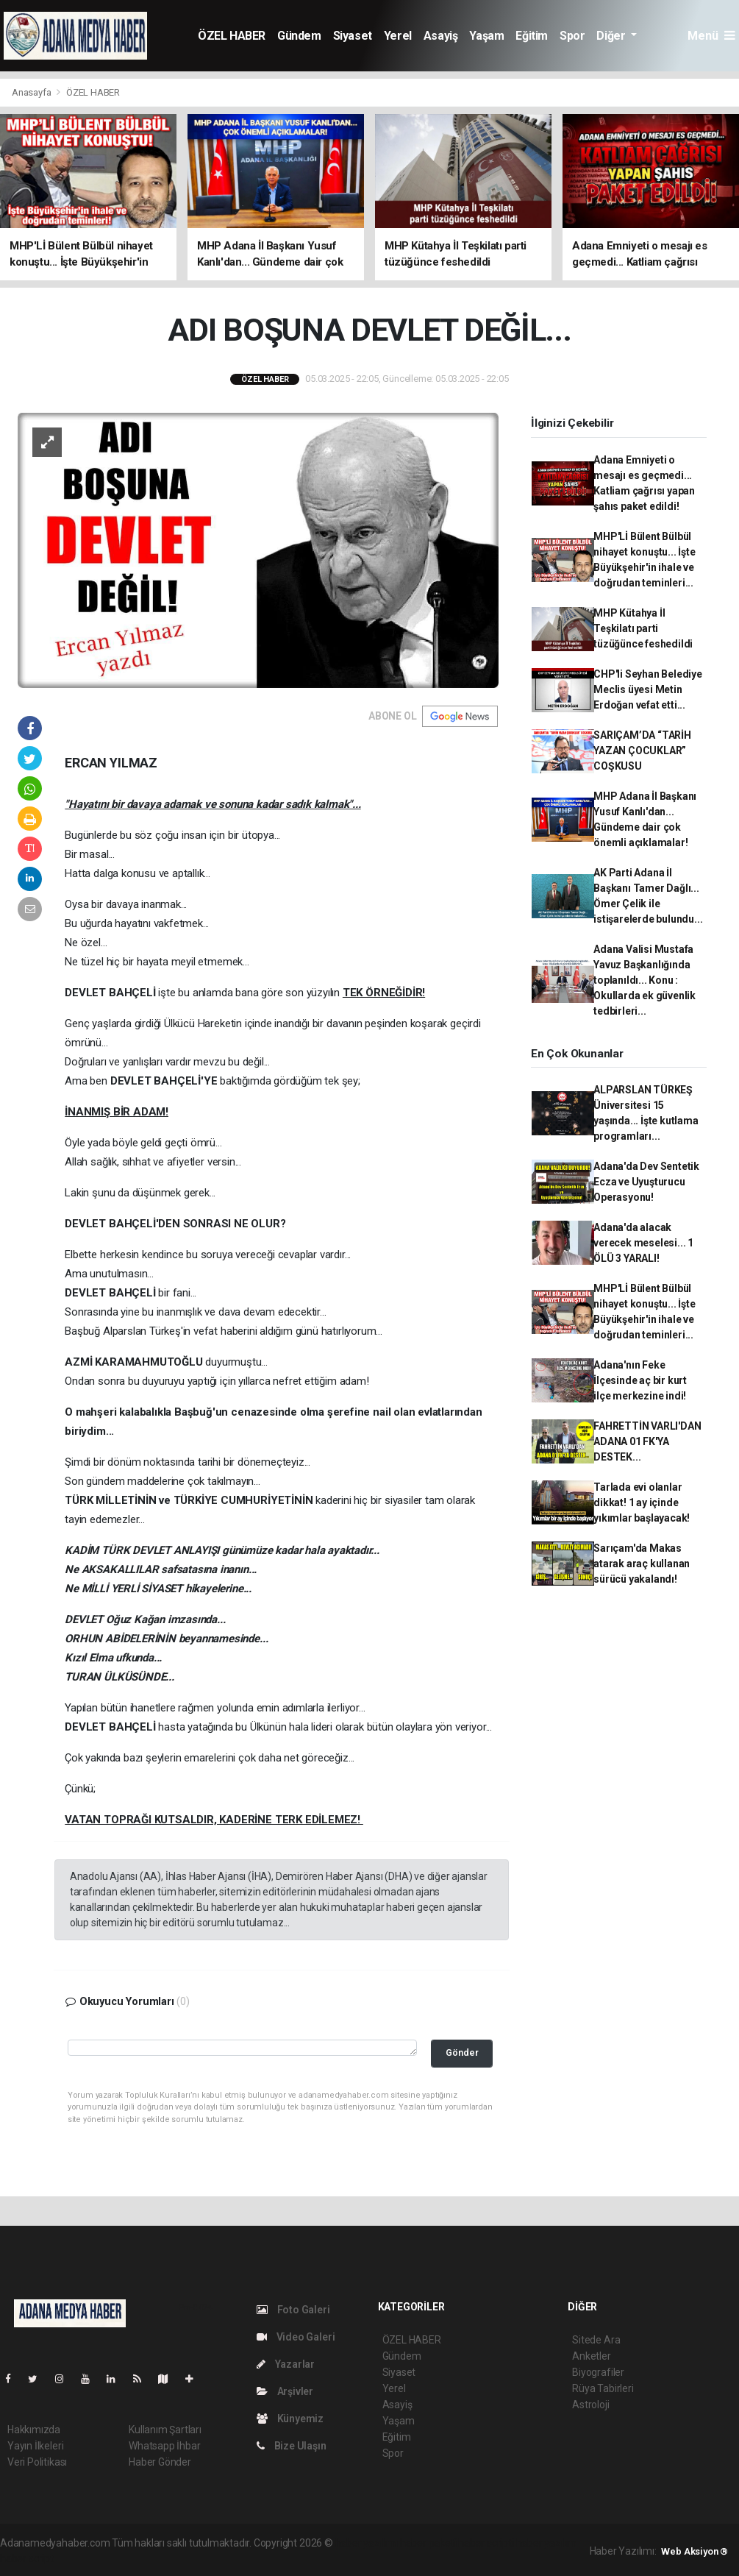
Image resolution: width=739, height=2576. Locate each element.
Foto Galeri (293, 2310)
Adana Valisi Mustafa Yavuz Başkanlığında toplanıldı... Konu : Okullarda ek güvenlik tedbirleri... (644, 980)
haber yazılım (546, 2543)
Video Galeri (296, 2337)
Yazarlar (286, 2364)
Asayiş (441, 36)
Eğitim (531, 36)
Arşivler (285, 2391)
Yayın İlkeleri (35, 2446)
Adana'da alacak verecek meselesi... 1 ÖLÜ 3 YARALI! (643, 1242)
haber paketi (428, 2543)
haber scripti (486, 2543)
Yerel (398, 36)
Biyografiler (598, 2372)
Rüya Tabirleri (602, 2388)
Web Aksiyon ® (694, 2551)
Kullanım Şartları (165, 2429)
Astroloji (590, 2404)
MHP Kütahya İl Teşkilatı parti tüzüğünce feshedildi (643, 628)
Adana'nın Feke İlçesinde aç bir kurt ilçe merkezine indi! (640, 1380)
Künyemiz (290, 2418)
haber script (27, 2558)
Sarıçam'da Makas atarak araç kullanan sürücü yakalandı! (641, 1563)
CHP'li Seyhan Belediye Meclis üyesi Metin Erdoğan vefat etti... (647, 689)
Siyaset (352, 36)
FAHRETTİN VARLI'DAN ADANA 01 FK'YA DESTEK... (647, 1441)
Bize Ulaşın (291, 2446)
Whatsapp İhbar (164, 2446)
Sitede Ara (596, 2340)
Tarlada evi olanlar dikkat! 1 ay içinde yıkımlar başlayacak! (641, 1502)
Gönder (462, 2052)
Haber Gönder (160, 2462)
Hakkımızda (33, 2429)
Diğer (612, 36)
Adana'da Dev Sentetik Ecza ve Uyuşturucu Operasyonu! (646, 1181)
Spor (572, 36)
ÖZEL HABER (231, 36)
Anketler (591, 2356)
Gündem (299, 36)
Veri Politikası (37, 2462)
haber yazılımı (366, 2543)
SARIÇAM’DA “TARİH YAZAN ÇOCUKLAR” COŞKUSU (642, 750)
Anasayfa (32, 92)
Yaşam (486, 36)
